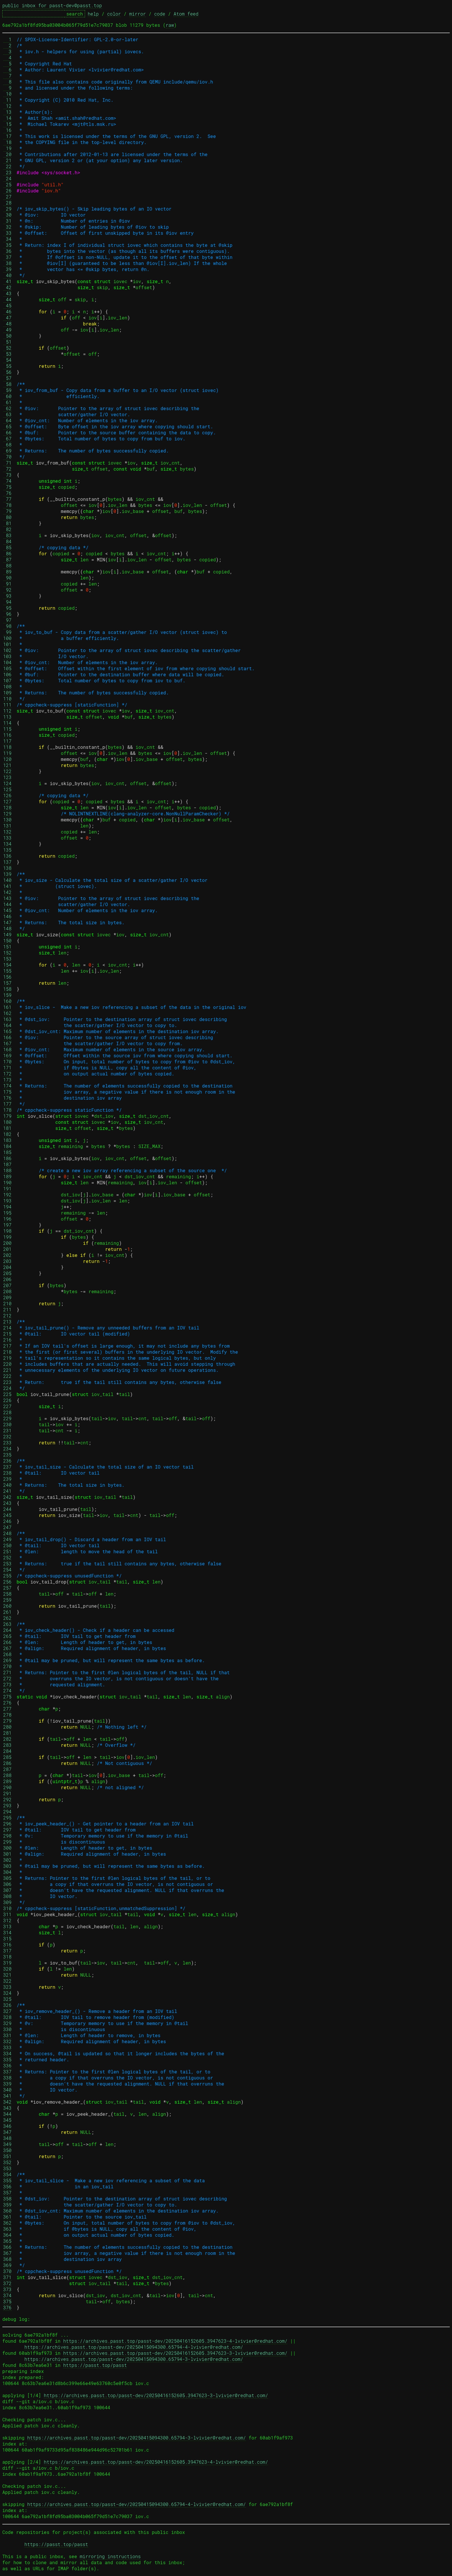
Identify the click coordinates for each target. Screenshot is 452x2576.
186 (7, 1158)
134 (7, 844)
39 (7, 269)
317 (7, 1951)
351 (7, 2156)
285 (7, 1757)
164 (7, 1025)
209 (7, 1297)
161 (7, 1007)
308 (7, 1896)
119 (7, 753)
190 (7, 1182)
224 (7, 1388)
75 (7, 487)
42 (7, 287)
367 (7, 2253)
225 (7, 1394)
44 (7, 299)
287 (7, 1769)
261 (7, 1612)
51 (7, 342)
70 (7, 457)
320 (7, 1969)
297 (7, 1830)
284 (7, 1751)
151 (7, 947)
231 (7, 1430)
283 (7, 1745)
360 (7, 2211)
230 (7, 1424)
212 (7, 1315)
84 (7, 541)
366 (7, 2247)
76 (7, 493)
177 (7, 1104)
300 (7, 1848)
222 (7, 1376)
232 (7, 1436)
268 (7, 1654)
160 (7, 1001)
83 (7, 535)
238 (7, 1473)
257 (7, 1588)
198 (7, 1231)
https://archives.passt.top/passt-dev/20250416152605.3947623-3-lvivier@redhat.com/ (175, 2353)
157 (7, 983)
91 (7, 584)
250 (7, 1545)
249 (7, 1539)
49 (7, 330)
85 (7, 547)
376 (7, 2307)
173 (7, 1080)
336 (7, 2065)
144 (7, 904)
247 (7, 1527)
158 (7, 989)
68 (7, 445)
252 (7, 1557)
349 (7, 2144)
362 (7, 2223)
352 (7, 2162)
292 (7, 1799)
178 (7, 1110)
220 (7, 1364)
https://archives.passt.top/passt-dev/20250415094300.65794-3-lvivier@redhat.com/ (134, 2359)
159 (7, 995)
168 (7, 1049)
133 (7, 838)
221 (7, 1370)
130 (7, 820)
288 (7, 1775)
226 (7, 1400)
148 (7, 928)
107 (7, 680)
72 (7, 469)
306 (7, 1884)
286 (7, 1763)
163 (7, 1019)
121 (7, 765)
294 (7, 1811)
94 (7, 602)
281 (7, 1733)
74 (7, 481)
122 (7, 771)
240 (7, 1485)
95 (7, 608)
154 (7, 965)
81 (7, 523)
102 (7, 650)
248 (7, 1533)
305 (7, 1878)
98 (7, 626)
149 (7, 934)
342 (7, 2102)
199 (7, 1237)
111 (7, 705)
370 (7, 2271)
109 (7, 693)
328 (7, 2017)
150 (7, 940)
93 (7, 596)
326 (7, 2005)
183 (7, 1140)
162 (7, 1013)
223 (7, 1382)
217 (7, 1346)
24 (7, 178)
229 (7, 1418)
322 (7, 1981)
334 (7, 2053)
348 (7, 2138)
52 (7, 348)
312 (7, 1920)
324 (7, 1993)
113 (7, 717)
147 (7, 922)
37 (7, 257)
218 (7, 1352)
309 (7, 1902)
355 (7, 2180)
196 (7, 1219)
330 (7, 2029)
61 (7, 402)
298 (7, 1836)
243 (7, 1503)
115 (7, 729)
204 (7, 1267)
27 (7, 197)
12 (7, 106)
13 (7, 112)
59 (7, 390)
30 (7, 215)
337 (7, 2072)
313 (7, 1926)
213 (7, 1322)
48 (7, 324)
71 (7, 463)
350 (7, 2150)
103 (7, 656)
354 (7, 2174)
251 (7, 1551)
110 (7, 699)
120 (7, 759)
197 (7, 1225)
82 (7, 529)
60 (7, 396)
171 (7, 1068)
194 (7, 1207)
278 (7, 1715)
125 (7, 789)
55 (7, 366)
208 (7, 1291)
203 (7, 1261)
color (114, 14)
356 (7, 2186)
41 (7, 281)
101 (7, 644)
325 (7, 1999)
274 (7, 1690)
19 (7, 148)
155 (7, 971)
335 (7, 2059)
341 (7, 2096)
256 (7, 1582)
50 (7, 336)
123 (7, 777)
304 (7, 1872)
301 (7, 1854)
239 (7, 1479)
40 (7, 275)
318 (7, 1957)
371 (7, 2277)
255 (7, 1576)
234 (7, 1449)
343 (7, 2108)
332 (7, 2041)
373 (7, 2289)
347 (7, 2132)
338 (7, 2078)
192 (7, 1195)
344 (7, 2114)
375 (7, 2301)
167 (7, 1043)
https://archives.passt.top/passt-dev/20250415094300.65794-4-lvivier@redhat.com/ (134, 2347)
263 (7, 1624)
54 (7, 360)
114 (7, 723)
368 (7, 2259)
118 (7, 747)
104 (7, 662)
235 (7, 1455)
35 (7, 245)
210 (7, 1303)
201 (7, 1249)
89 (7, 572)
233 (7, 1442)
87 (7, 559)
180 (7, 1122)
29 (7, 209)
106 (7, 674)
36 (7, 251)
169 (7, 1055)
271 (7, 1672)
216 (7, 1340)
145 (7, 910)
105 (7, 668)
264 (7, 1630)
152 (7, 953)
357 (7, 2192)
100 (7, 638)
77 (7, 499)
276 (7, 1703)
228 (7, 1412)
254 (7, 1570)
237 (7, 1467)
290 (7, 1787)
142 (7, 892)
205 (7, 1273)
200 (7, 1243)
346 (7, 2126)
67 (7, 438)
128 (7, 807)
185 (7, 1152)
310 (7, 1908)
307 (7, 1890)
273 (7, 1684)
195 (7, 1213)
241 (7, 1491)
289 (7, 1781)
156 (7, 977)
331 (7, 2035)
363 (7, 2229)
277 (7, 1709)
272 (7, 1678)
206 (7, 1279)
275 (7, 1697)
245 (7, 1515)
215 (7, 1334)
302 (7, 1860)
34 (7, 239)
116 (7, 735)
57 (7, 378)
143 (7, 898)
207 (7, 1285)
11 (7, 100)
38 (7, 263)
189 (7, 1176)
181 (7, 1128)
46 (7, 311)
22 (7, 166)
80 (7, 517)
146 (7, 916)
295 (7, 1817)
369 (7, 2265)
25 (7, 184)
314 (7, 1932)
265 (7, 1636)
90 (7, 578)
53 (7, 354)
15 (7, 124)
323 (7, 1987)
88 (7, 565)
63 (7, 414)
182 (7, 1134)
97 (7, 620)
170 (7, 1061)
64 (7, 420)
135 (7, 850)
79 (7, 511)
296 (7, 1824)
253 (7, 1563)
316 (7, 1945)
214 (7, 1328)
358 (7, 2199)
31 (7, 221)
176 (7, 1098)
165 (7, 1031)
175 (7, 1092)
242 (7, 1497)
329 (7, 2023)
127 (7, 801)
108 (7, 686)
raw (170, 25)
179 (7, 1116)
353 (7, 2168)
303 (7, 1866)
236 (7, 1461)
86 (7, 553)
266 (7, 1642)
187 (7, 1164)
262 (7, 1618)
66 (7, 432)
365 (7, 2241)
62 (7, 408)
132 (7, 832)
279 (7, 1721)
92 (7, 590)
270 (7, 1666)
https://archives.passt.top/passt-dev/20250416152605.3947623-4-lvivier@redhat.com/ (175, 2341)
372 (7, 2283)
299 (7, 1842)
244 (7, 1509)
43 (7, 293)
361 (7, 2217)
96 (7, 614)
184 (7, 1146)
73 (7, 475)
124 (7, 783)
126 (7, 795)
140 (7, 880)
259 (7, 1600)
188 (7, 1170)
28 (7, 203)
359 (7, 2205)
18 (7, 142)
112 (7, 711)
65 (7, 426)
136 (7, 856)
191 (7, 1188)
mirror (137, 14)
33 (7, 233)
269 (7, 1660)
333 (7, 2047)
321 (7, 1975)
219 (7, 1358)
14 (7, 118)
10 (7, 94)
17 (7, 136)
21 (7, 160)
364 (7, 2235)
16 (7, 130)
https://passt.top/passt (95, 2365)
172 (7, 1074)
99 (7, 632)
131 (7, 826)
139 (7, 874)
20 (7, 154)
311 (7, 1914)
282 (7, 1739)
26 (7, 190)
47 (7, 318)
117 (7, 741)
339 (7, 2084)
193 (7, 1201)
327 (7, 2011)
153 (7, 959)
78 (7, 505)
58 (7, 384)
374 (7, 2295)
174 (7, 1086)
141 (7, 886)
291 (7, 1793)
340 (7, 2090)
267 (7, 1648)
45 (7, 305)
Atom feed (186, 14)
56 (7, 372)
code (159, 14)
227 (7, 1406)
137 (7, 862)
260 (7, 1606)
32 (7, 227)
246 (7, 1521)
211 (7, 1309)
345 (7, 2120)
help (93, 14)
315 (7, 1938)
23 (7, 172)
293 (7, 1805)
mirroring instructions (110, 2556)
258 (7, 1594)
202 (7, 1255)
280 (7, 1727)
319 (7, 1963)
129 (7, 813)
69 (7, 451)
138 (7, 868)
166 (7, 1037)
